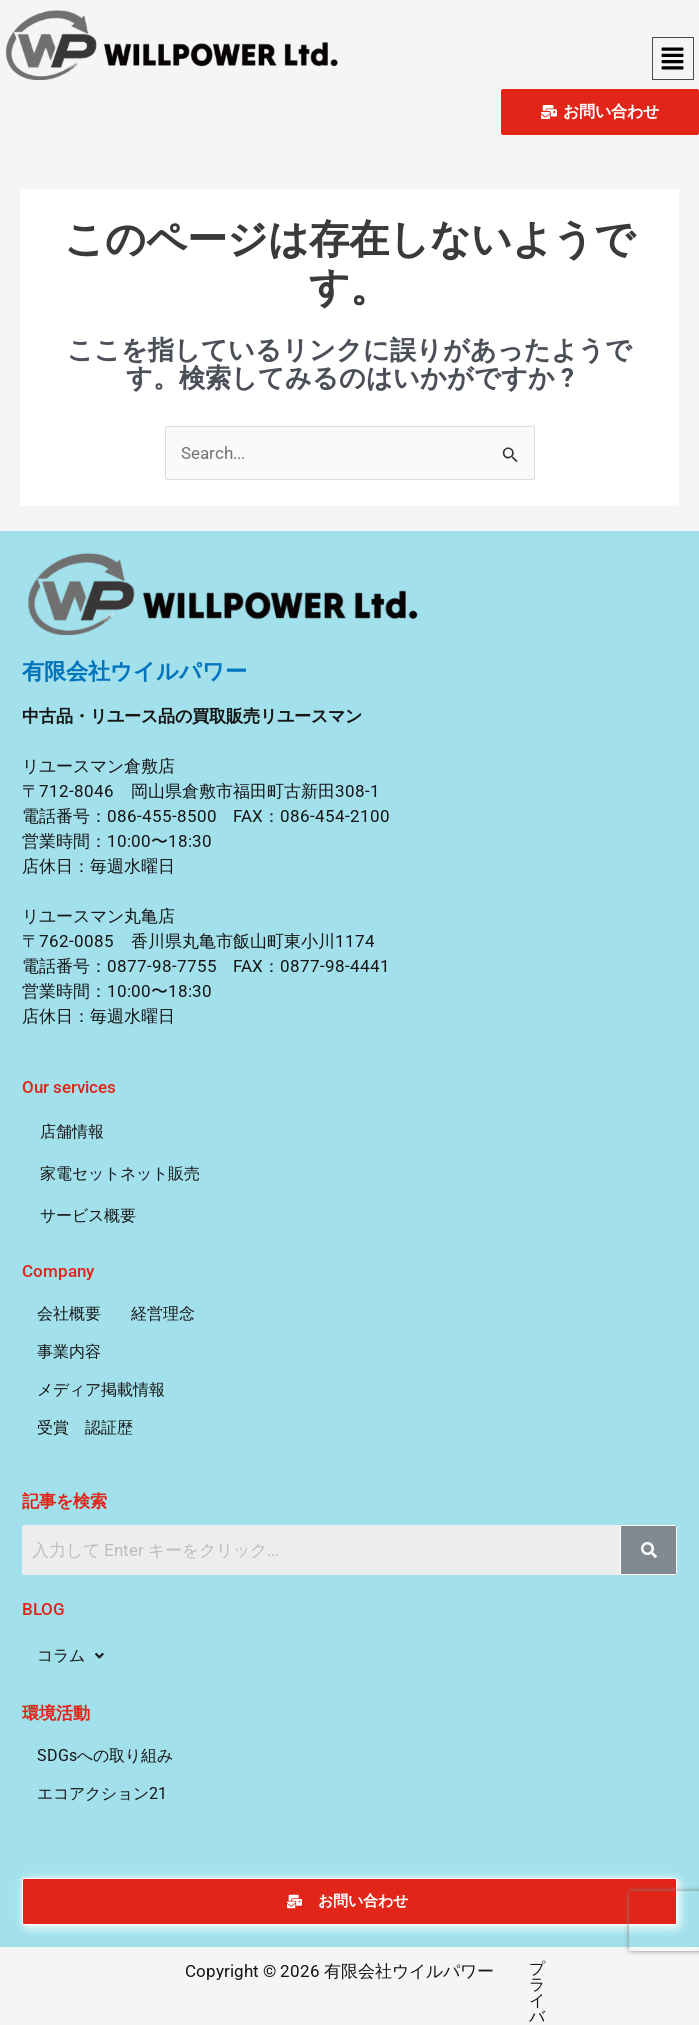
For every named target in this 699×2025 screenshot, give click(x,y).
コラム (70, 1655)
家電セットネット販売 (120, 1173)
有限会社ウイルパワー (134, 671)
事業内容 (69, 1351)
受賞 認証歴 (85, 1427)
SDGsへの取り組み (105, 1755)
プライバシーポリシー (514, 1968)
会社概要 (69, 1313)
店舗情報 (72, 1131)
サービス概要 (88, 1215)
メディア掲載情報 (101, 1389)
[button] (673, 58)
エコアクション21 (102, 1793)
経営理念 (163, 1313)
